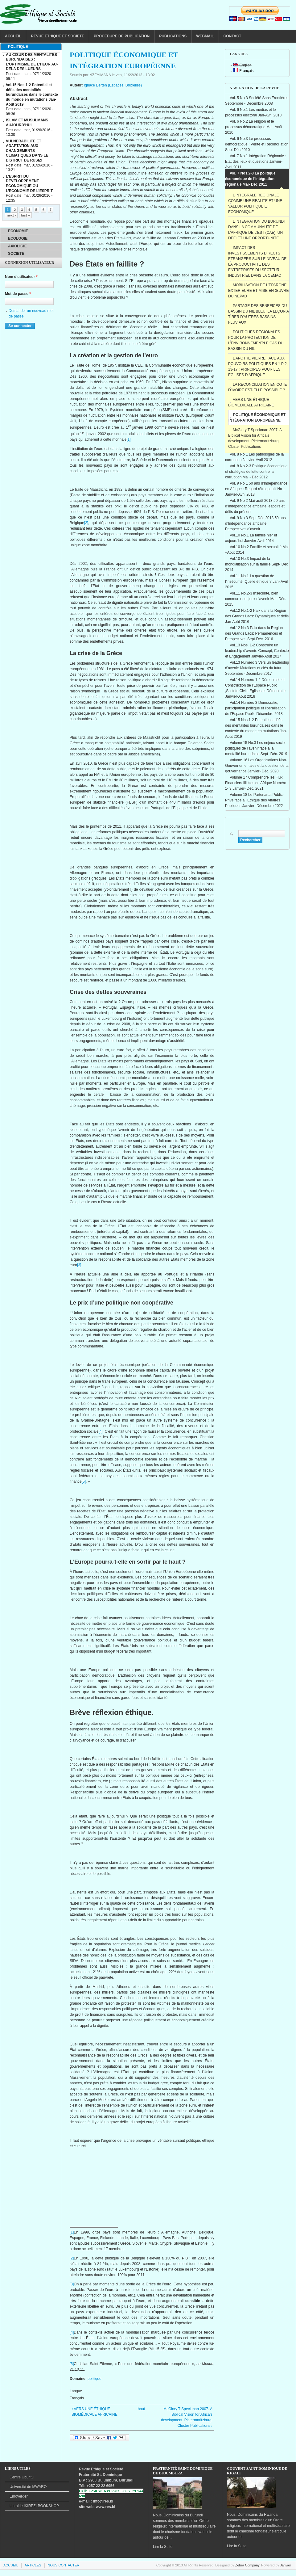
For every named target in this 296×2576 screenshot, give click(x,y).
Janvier (285, 2565)
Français (243, 71)
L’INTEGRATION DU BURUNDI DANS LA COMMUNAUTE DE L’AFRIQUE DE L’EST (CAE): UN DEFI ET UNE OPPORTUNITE (256, 229)
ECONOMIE (18, 231)
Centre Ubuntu (22, 2477)
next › (11, 215)
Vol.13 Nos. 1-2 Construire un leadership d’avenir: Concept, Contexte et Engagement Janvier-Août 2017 (257, 650)
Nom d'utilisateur (21, 277)
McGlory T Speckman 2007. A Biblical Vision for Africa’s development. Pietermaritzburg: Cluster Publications (255, 438)
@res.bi (106, 2501)
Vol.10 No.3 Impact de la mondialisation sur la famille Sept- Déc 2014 (256, 564)
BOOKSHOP (34, 2506)
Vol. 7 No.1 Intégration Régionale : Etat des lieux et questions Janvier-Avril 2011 (255, 161)
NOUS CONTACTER (64, 2565)
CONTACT (232, 36)
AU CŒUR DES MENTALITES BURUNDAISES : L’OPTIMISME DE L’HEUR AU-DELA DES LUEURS (32, 62)
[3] (79, 1265)
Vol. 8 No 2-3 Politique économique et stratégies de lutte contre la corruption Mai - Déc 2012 (256, 471)
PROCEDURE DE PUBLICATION (122, 36)
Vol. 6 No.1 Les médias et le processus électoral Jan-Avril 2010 (253, 112)
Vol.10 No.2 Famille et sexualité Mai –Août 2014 (257, 550)
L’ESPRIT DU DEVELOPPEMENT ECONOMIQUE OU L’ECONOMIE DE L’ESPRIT (29, 183)
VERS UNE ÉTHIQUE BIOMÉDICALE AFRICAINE (251, 402)
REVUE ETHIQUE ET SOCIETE (57, 36)
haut (140, 2409)
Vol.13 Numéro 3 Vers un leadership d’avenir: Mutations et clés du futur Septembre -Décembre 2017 (257, 668)
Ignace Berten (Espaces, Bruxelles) (113, 85)
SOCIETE (16, 253)
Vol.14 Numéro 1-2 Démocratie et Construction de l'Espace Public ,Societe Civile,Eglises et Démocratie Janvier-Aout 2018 (255, 688)
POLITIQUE (18, 46)
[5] (84, 1481)
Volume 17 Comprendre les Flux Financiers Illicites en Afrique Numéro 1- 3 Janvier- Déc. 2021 (255, 783)
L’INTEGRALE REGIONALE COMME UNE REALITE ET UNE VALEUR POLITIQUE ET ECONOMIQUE (255, 203)
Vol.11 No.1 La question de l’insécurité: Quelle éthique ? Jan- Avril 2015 (256, 581)
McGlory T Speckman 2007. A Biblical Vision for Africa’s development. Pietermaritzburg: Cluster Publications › (186, 2417)
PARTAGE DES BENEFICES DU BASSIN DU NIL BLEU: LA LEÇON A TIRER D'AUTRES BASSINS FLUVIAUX (258, 314)
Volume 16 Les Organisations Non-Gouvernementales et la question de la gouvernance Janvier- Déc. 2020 (256, 765)
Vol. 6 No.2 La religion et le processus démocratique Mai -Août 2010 (253, 127)
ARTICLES (33, 2565)
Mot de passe (18, 294)
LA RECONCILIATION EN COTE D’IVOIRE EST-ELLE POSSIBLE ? (257, 387)
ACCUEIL (13, 36)
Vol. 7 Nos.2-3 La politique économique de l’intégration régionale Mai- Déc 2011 (250, 179)
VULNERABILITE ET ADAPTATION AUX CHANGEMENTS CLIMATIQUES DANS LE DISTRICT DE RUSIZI (27, 150)
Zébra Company (247, 2565)
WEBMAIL (205, 36)
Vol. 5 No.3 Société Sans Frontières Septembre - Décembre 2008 (256, 101)
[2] (86, 523)
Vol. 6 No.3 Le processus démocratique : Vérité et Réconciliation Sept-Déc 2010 (256, 144)
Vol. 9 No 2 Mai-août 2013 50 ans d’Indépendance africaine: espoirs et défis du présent (255, 506)
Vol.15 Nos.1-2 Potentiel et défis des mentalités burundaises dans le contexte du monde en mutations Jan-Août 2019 (256, 728)
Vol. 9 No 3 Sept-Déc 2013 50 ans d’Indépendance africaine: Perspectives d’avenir (255, 523)
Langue (76, 2391)
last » (25, 215)
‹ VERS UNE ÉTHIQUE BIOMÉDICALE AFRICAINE (94, 2412)
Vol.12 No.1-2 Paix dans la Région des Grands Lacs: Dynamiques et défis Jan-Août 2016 (257, 616)
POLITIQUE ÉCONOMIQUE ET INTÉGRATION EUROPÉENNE (257, 417)
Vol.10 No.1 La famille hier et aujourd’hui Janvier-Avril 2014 (251, 538)
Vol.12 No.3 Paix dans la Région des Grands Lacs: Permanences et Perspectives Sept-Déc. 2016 (254, 633)
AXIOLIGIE (17, 246)
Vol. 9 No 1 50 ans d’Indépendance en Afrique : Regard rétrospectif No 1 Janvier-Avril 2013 (256, 489)
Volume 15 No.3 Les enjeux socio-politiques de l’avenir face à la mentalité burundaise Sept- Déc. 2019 (256, 748)
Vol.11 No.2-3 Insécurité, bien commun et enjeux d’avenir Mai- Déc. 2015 (255, 599)
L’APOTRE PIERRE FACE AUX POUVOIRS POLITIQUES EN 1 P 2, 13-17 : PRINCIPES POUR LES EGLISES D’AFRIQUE (258, 366)
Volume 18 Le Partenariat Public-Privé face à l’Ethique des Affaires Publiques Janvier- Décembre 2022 (254, 800)
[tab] (31, 47)
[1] (128, 439)
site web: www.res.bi (97, 2507)
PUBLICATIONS (173, 36)
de (28, 2487)
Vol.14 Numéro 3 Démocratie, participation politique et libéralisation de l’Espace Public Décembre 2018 (255, 708)
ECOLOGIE (17, 238)
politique (94, 2378)
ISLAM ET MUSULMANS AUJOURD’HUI (27, 122)
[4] (100, 1431)
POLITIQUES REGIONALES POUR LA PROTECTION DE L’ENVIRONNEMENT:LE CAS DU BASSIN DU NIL (255, 340)
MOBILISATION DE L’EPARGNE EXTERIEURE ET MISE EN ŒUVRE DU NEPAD (258, 290)
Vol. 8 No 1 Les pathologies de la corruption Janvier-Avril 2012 (254, 457)
